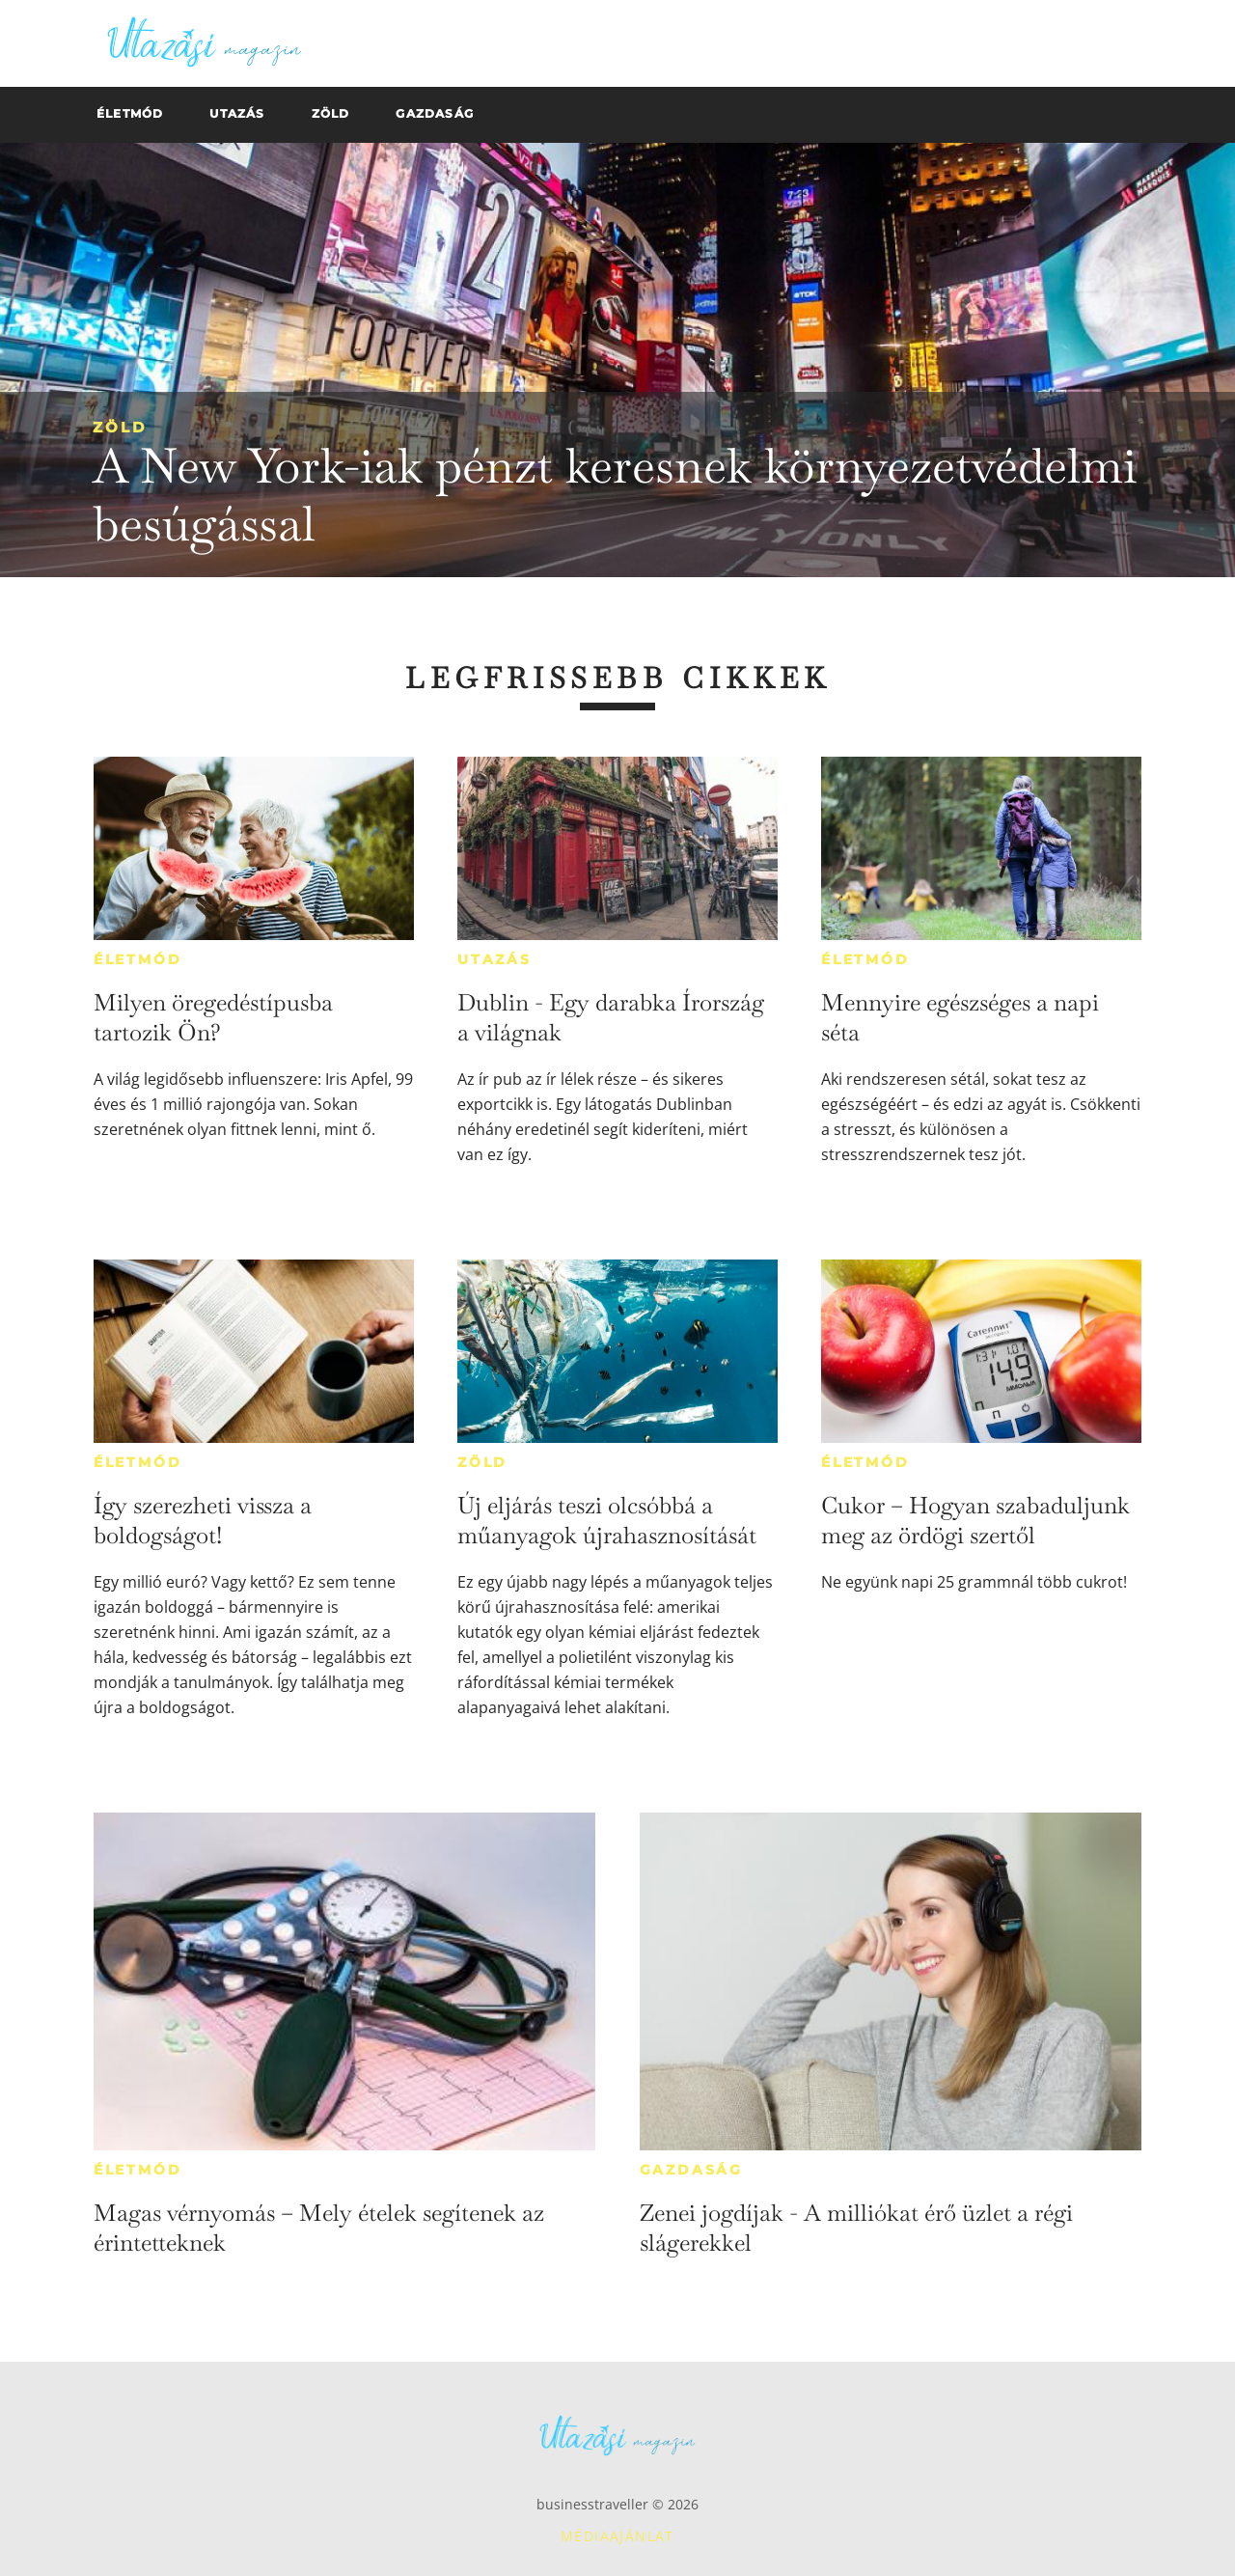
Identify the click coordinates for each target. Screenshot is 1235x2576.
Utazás (494, 959)
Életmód (138, 959)
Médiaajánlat (617, 2536)
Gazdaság (691, 2169)
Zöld (120, 427)
